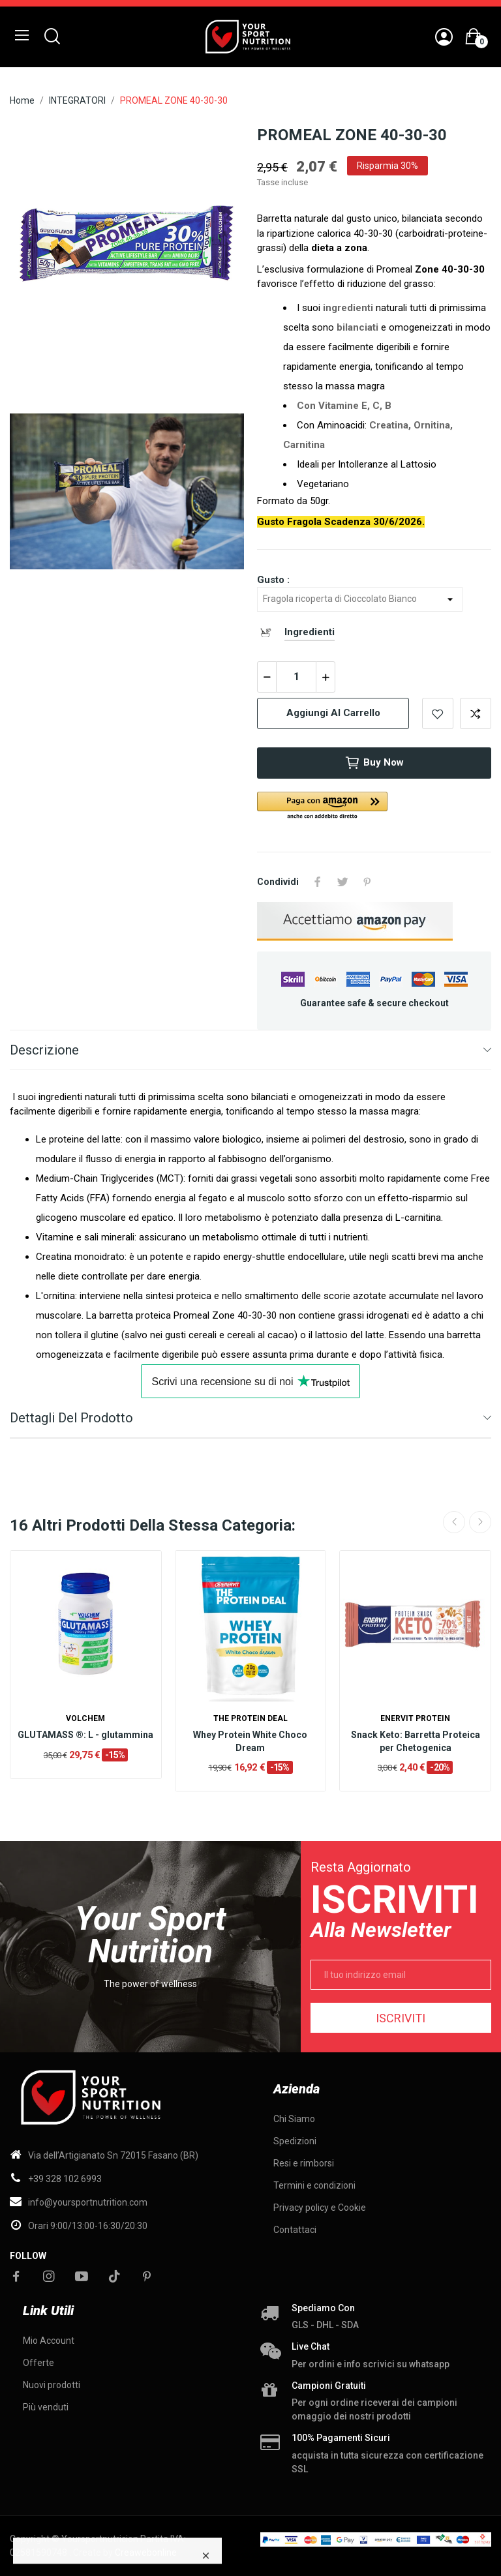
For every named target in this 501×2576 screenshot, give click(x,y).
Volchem (85, 1718)
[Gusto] (360, 599)
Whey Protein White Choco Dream (250, 1741)
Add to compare (475, 713)
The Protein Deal (250, 1718)
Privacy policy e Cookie (319, 2207)
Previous (454, 1522)
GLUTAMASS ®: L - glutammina (85, 1735)
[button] (374, 806)
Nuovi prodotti (51, 2385)
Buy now (374, 763)
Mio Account (48, 2340)
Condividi (317, 881)
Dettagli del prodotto (71, 1418)
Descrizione (44, 1050)
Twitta (342, 881)
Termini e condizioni (314, 2185)
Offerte (38, 2363)
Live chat (310, 2346)
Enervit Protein (415, 1718)
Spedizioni (294, 2141)
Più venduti (45, 2407)
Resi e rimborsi (303, 2163)
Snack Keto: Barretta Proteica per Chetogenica (415, 1741)
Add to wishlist (437, 713)
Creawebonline (146, 2552)
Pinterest (367, 881)
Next (480, 1522)
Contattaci (294, 2229)
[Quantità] (296, 677)
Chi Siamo (294, 2119)
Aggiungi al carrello (333, 713)
